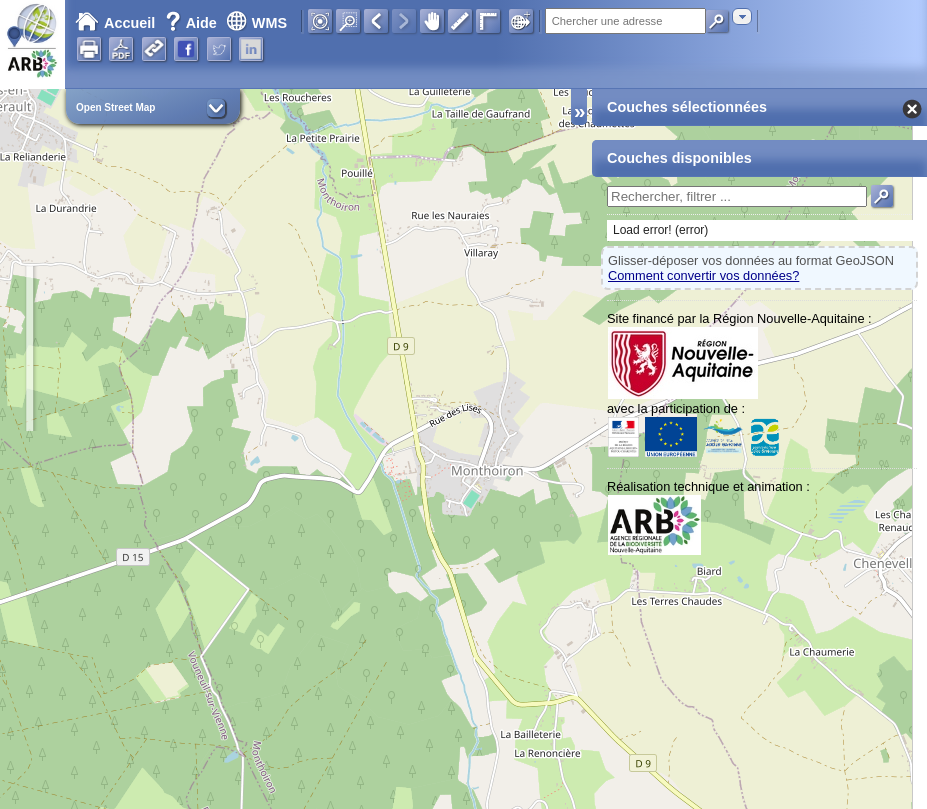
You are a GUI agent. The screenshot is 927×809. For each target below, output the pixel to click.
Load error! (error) (660, 230)
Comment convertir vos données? (703, 275)
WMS (256, 23)
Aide (193, 23)
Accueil (115, 23)
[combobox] (742, 16)
